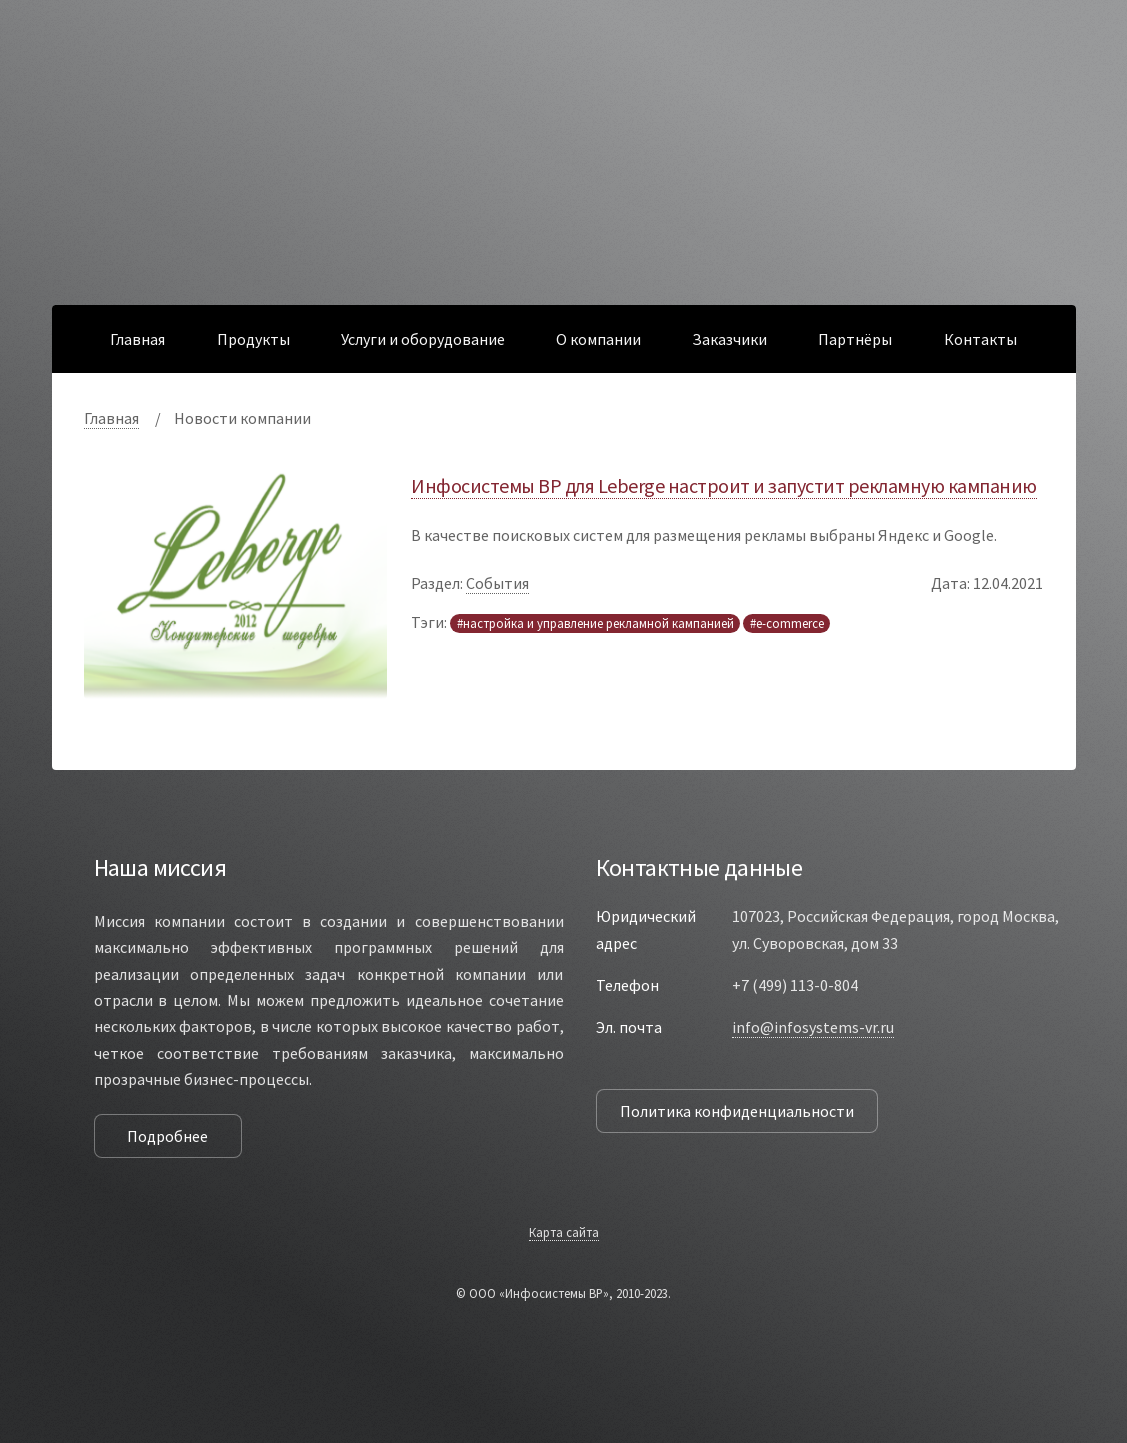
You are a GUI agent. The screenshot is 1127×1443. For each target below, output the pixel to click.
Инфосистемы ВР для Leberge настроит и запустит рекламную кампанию (724, 485)
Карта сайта (564, 1232)
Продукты (253, 339)
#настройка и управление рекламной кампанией (595, 623)
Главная (137, 339)
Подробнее (167, 1136)
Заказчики (729, 339)
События (497, 583)
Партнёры (855, 339)
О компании (598, 339)
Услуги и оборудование (423, 339)
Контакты (980, 339)
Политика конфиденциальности (737, 1111)
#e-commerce (787, 623)
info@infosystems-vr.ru (813, 1027)
